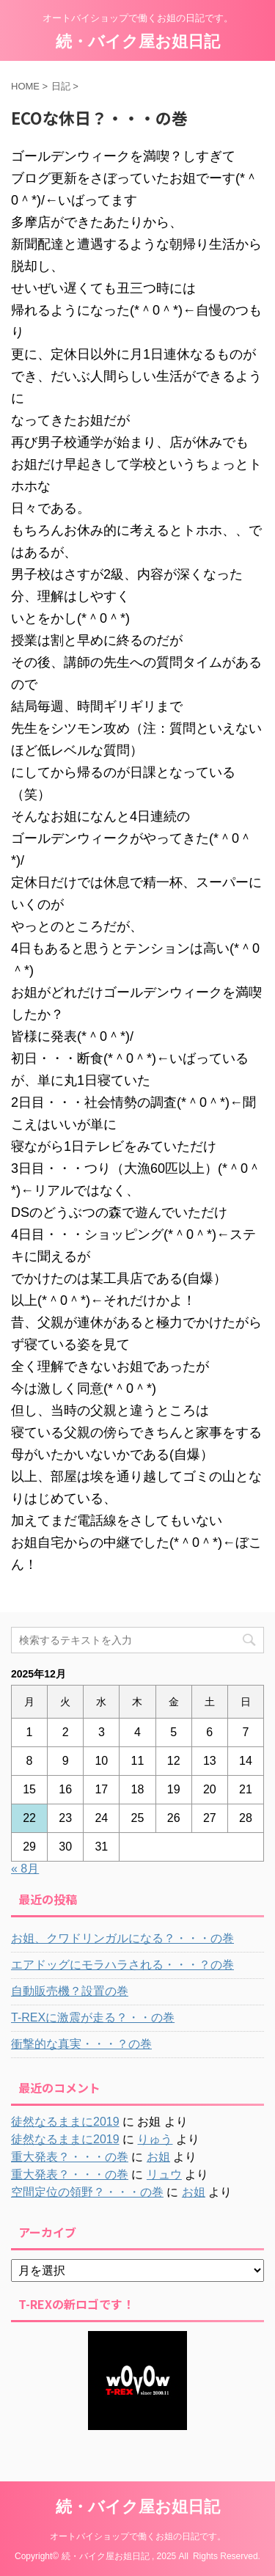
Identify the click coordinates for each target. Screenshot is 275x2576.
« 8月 (25, 1868)
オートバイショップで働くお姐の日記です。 (138, 2536)
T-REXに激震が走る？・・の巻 (93, 2017)
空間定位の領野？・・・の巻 (87, 2192)
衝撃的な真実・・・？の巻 (81, 2044)
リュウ (164, 2174)
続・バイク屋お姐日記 (138, 41)
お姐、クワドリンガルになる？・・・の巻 (122, 1938)
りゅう (154, 2139)
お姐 (158, 2157)
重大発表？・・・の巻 (69, 2157)
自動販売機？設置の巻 (69, 1991)
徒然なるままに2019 (65, 2121)
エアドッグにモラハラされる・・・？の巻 (122, 1964)
